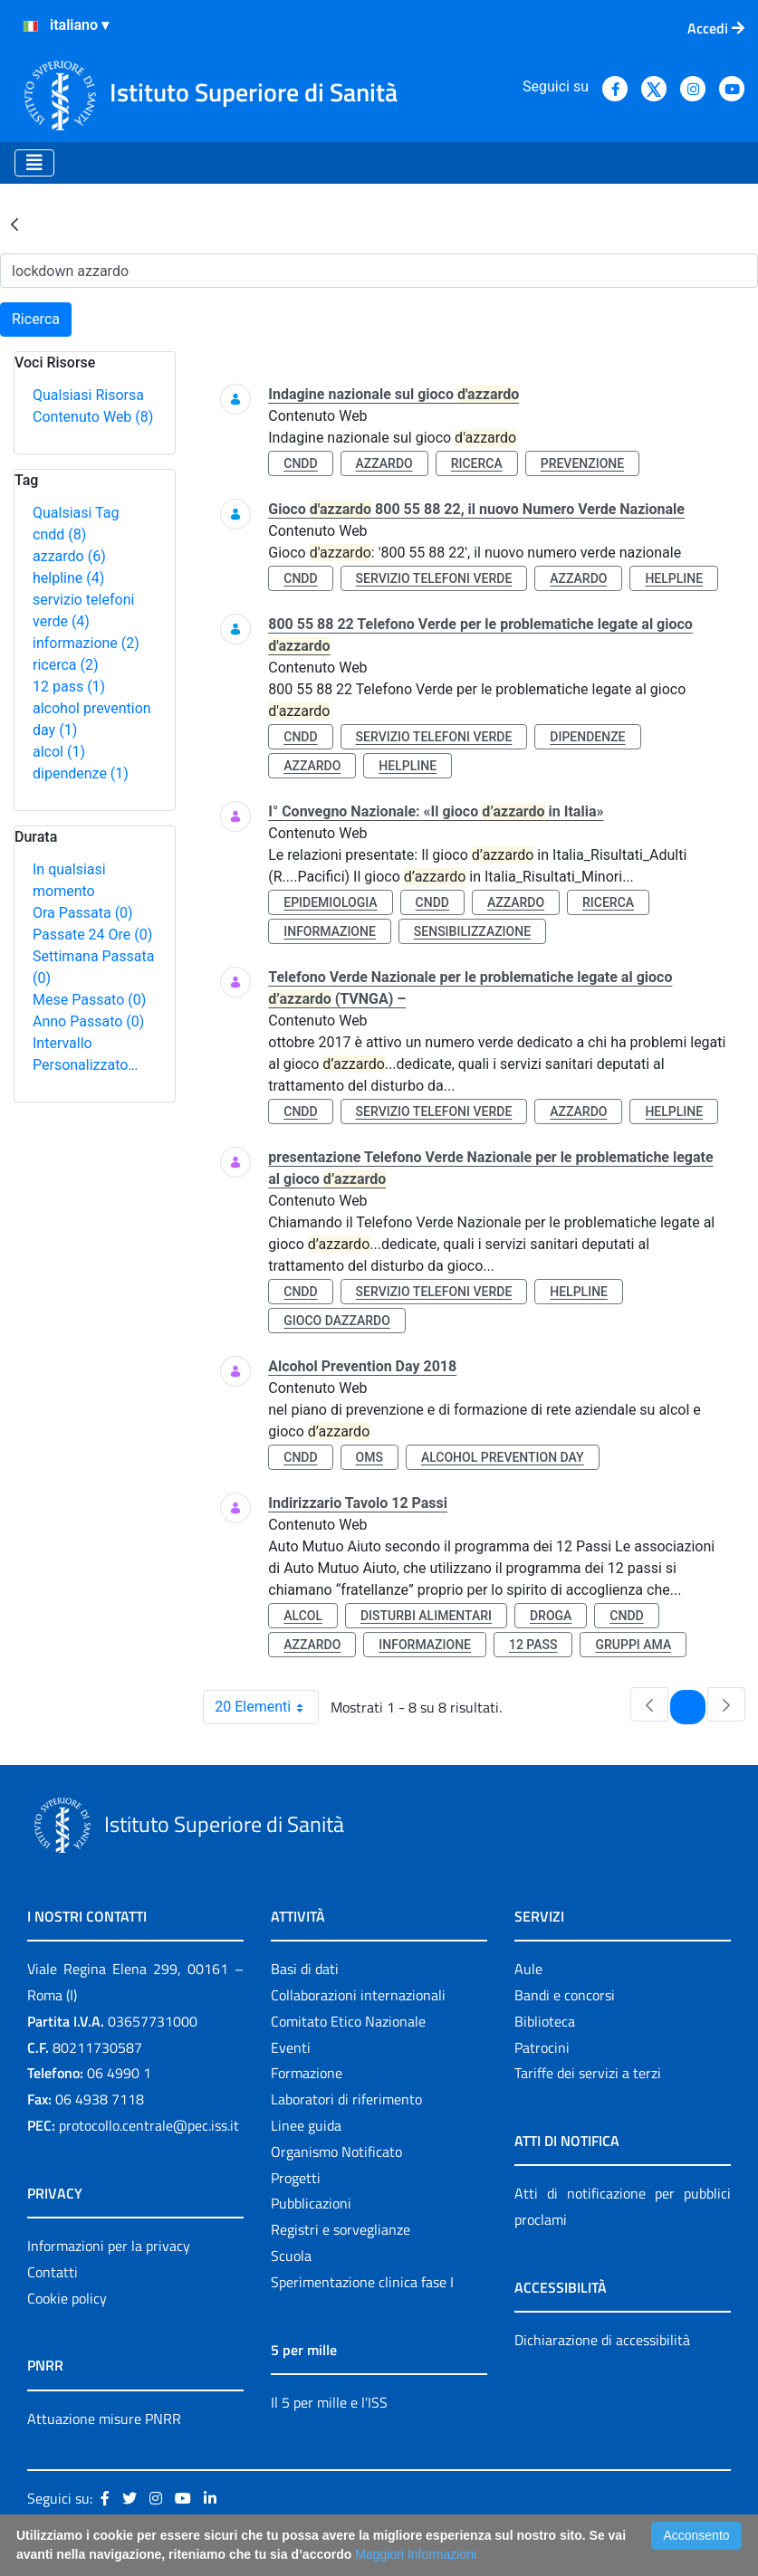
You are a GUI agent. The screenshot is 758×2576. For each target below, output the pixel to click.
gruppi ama (633, 1644)
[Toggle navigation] (34, 163)
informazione (86, 643)
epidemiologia (330, 902)
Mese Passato (89, 999)
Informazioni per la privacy (108, 2245)
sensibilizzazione (472, 931)
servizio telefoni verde (434, 578)
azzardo (69, 556)
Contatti (52, 2272)
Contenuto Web (93, 416)
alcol (59, 751)
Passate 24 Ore (92, 934)
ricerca (66, 664)
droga (550, 1615)
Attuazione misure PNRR (104, 2418)
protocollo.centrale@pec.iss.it (149, 2125)
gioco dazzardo (336, 1320)
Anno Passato (88, 1021)
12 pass (69, 686)
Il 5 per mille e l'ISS (329, 2402)
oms (369, 1457)
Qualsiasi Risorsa (88, 395)
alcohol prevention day (502, 1457)
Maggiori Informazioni (415, 2554)
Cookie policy (67, 2298)
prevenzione (582, 463)
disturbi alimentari (426, 1615)
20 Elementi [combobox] (266, 1707)
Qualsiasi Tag (76, 512)
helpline (68, 578)
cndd (59, 534)
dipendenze (81, 773)
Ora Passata (83, 912)
